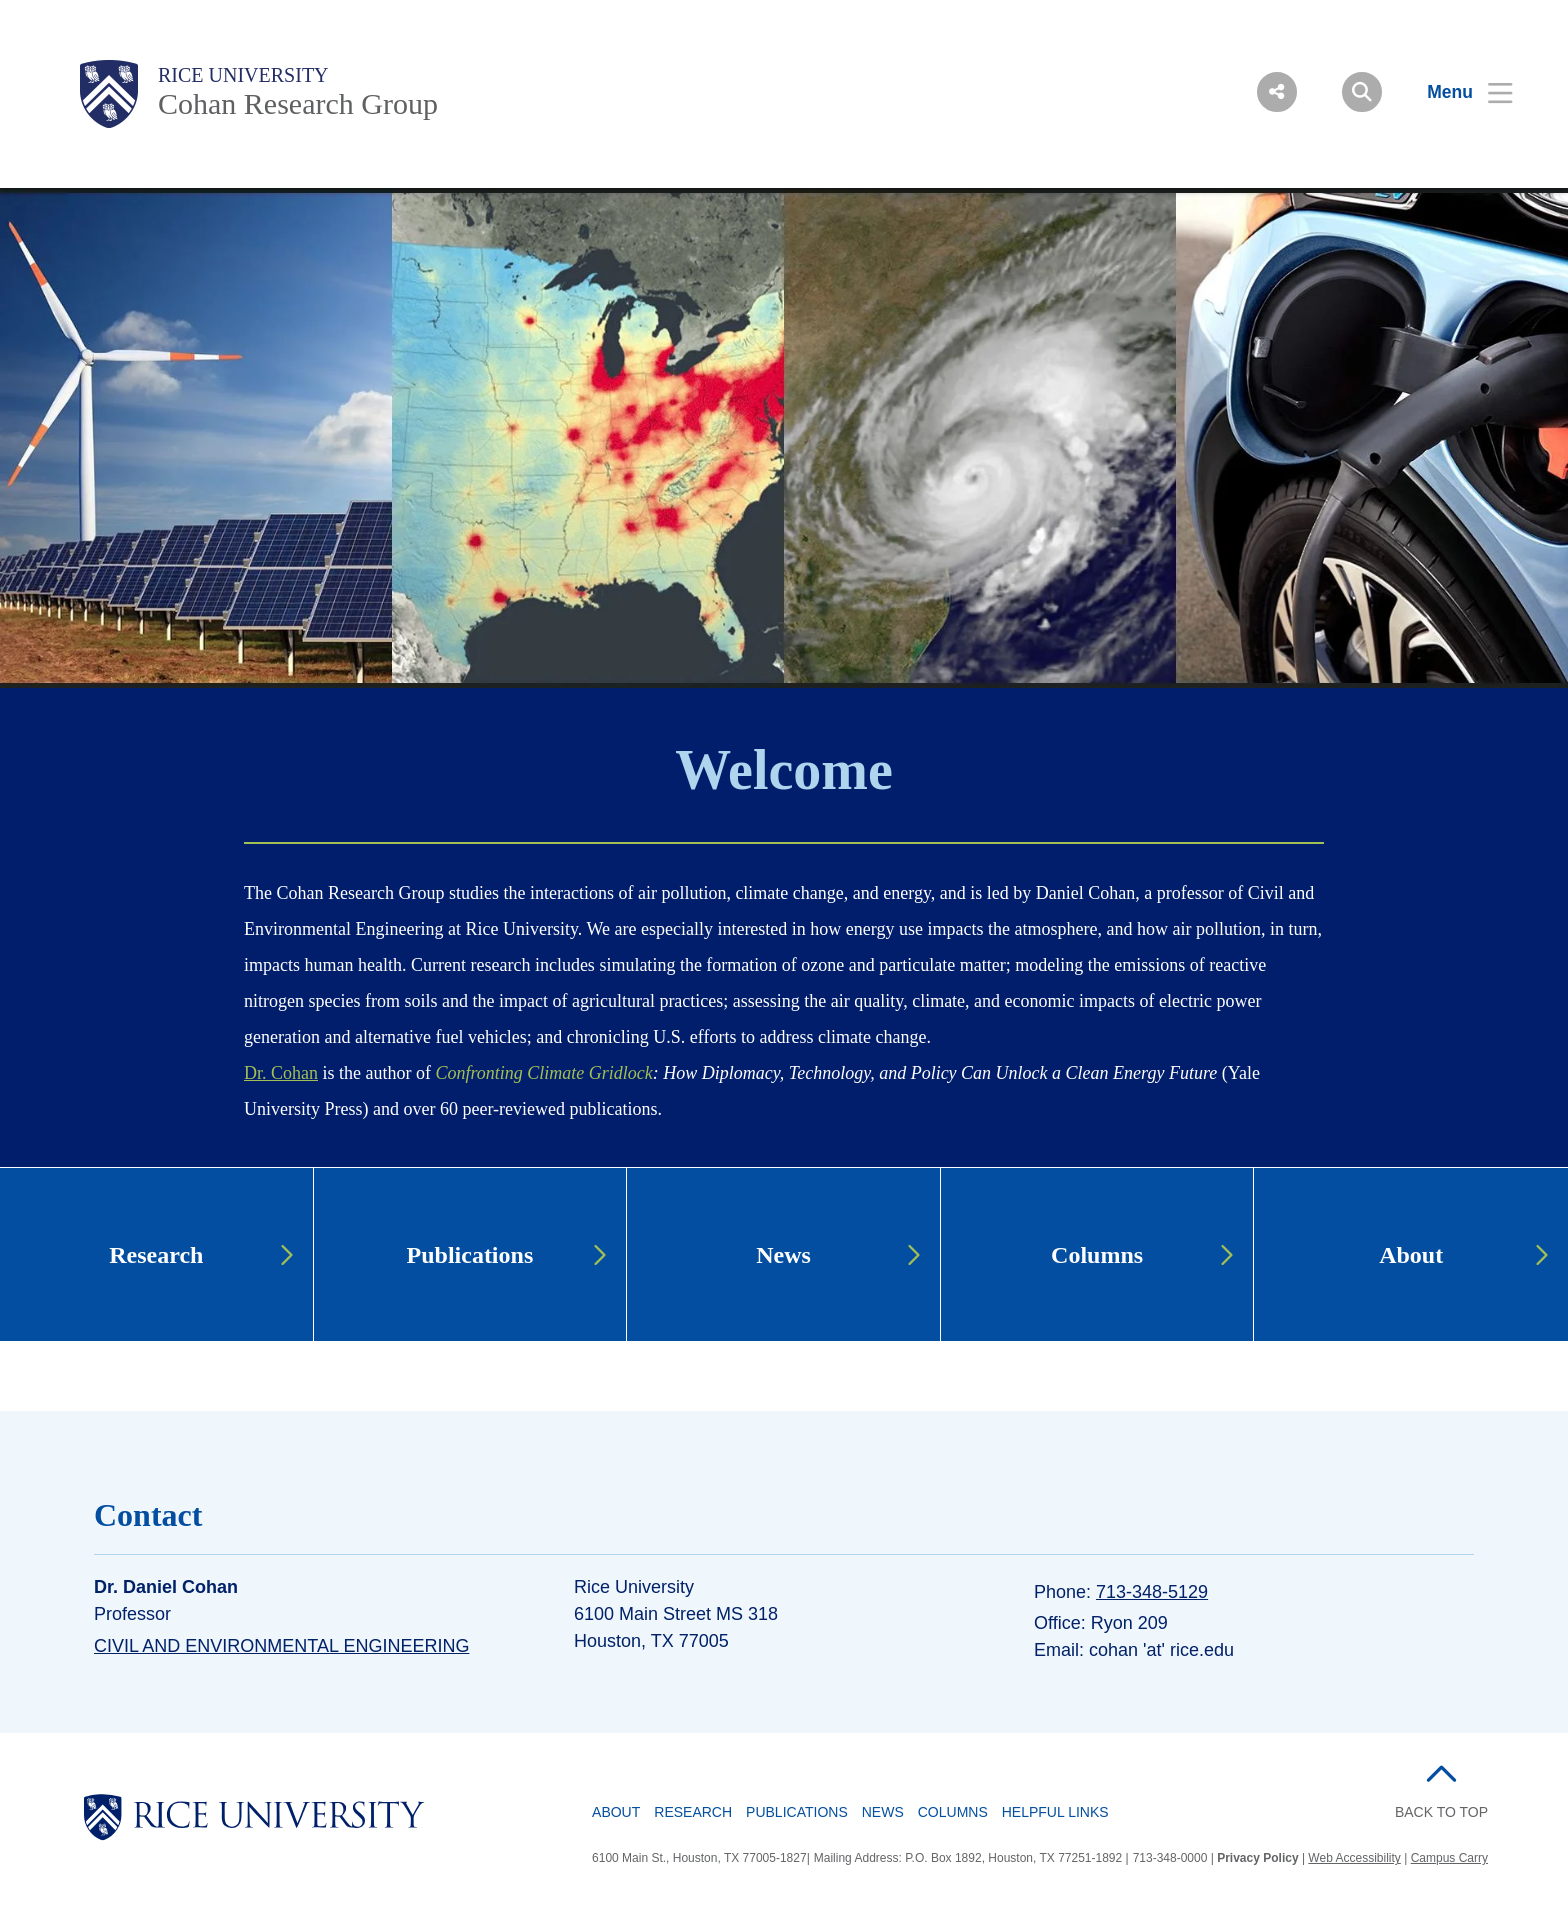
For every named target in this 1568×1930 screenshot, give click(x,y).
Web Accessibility (1354, 1858)
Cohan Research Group (298, 103)
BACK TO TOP (1441, 1812)
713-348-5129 (1152, 1592)
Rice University (243, 75)
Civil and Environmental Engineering (281, 1646)
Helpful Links (1055, 1812)
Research (693, 1812)
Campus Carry (1449, 1858)
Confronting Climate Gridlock (543, 1073)
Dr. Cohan (281, 1073)
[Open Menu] (1457, 92)
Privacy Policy (1257, 1858)
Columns (953, 1812)
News (883, 1812)
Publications (797, 1812)
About (616, 1812)
